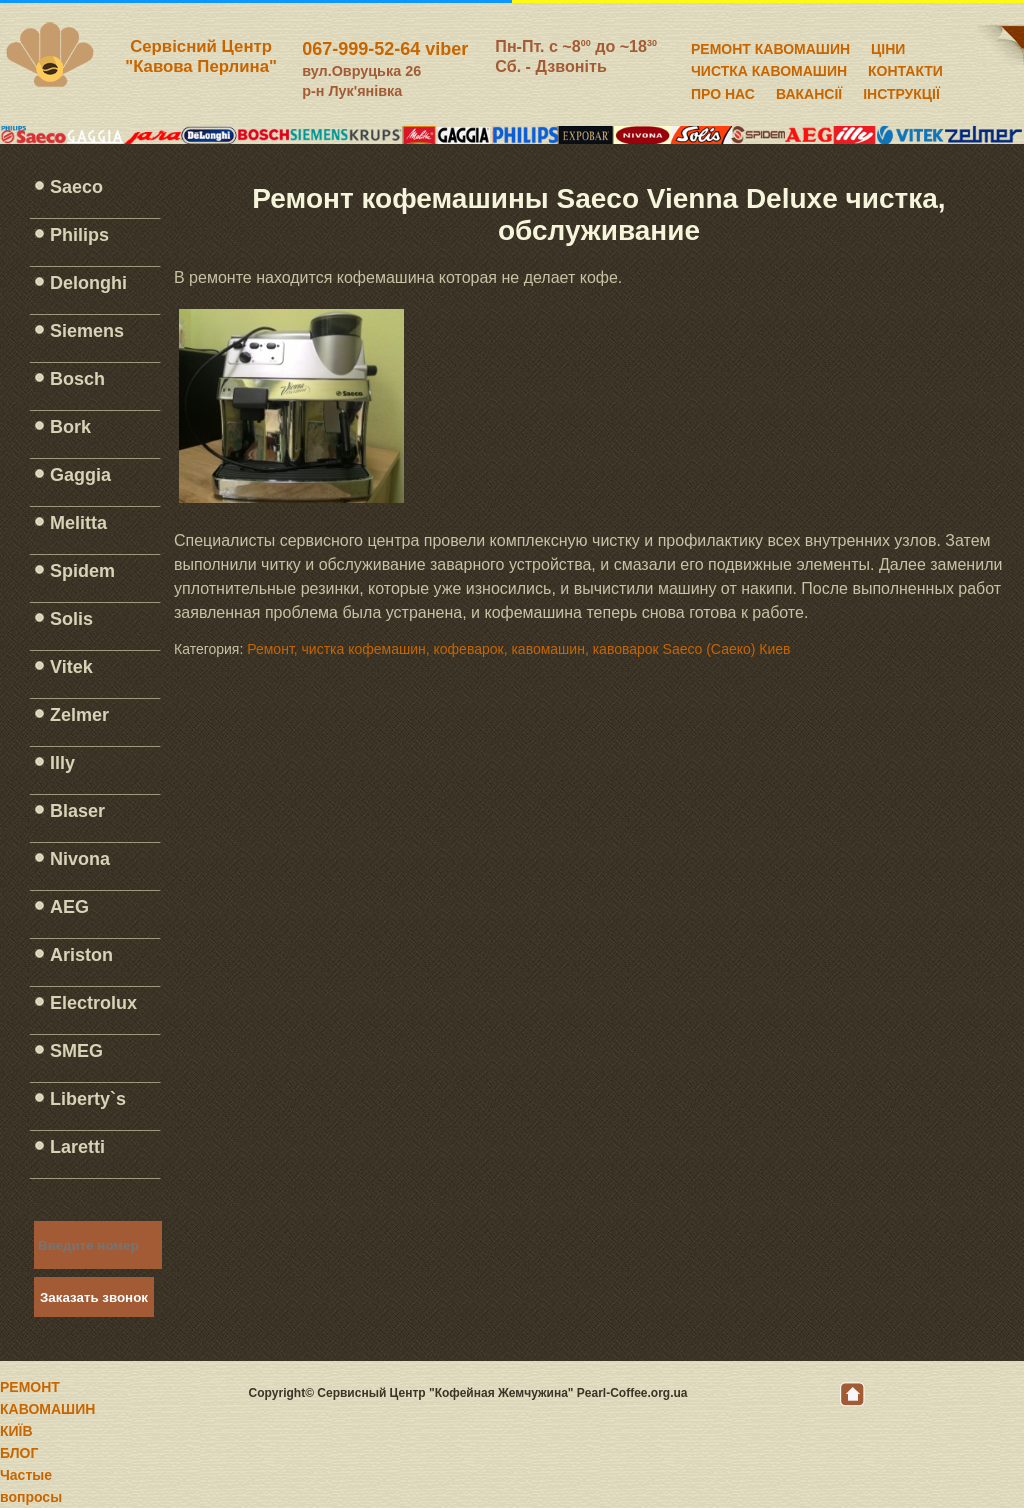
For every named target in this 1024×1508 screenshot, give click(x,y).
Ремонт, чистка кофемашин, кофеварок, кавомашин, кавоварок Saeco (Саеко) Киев (518, 649)
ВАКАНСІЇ (809, 91)
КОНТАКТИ (905, 68)
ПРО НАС (723, 91)
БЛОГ (19, 1453)
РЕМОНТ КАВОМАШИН (770, 46)
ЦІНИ (888, 46)
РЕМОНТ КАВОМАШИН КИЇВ (47, 1409)
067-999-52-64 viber (385, 49)
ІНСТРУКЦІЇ (901, 91)
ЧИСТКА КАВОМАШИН (769, 68)
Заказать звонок (94, 1297)
